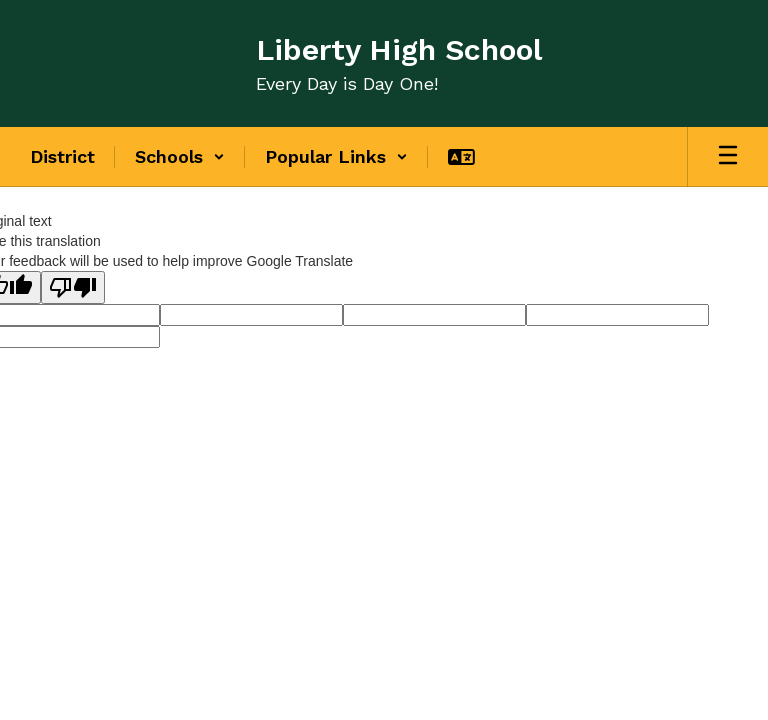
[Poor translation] (73, 287)
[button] (180, 157)
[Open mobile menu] (728, 157)
